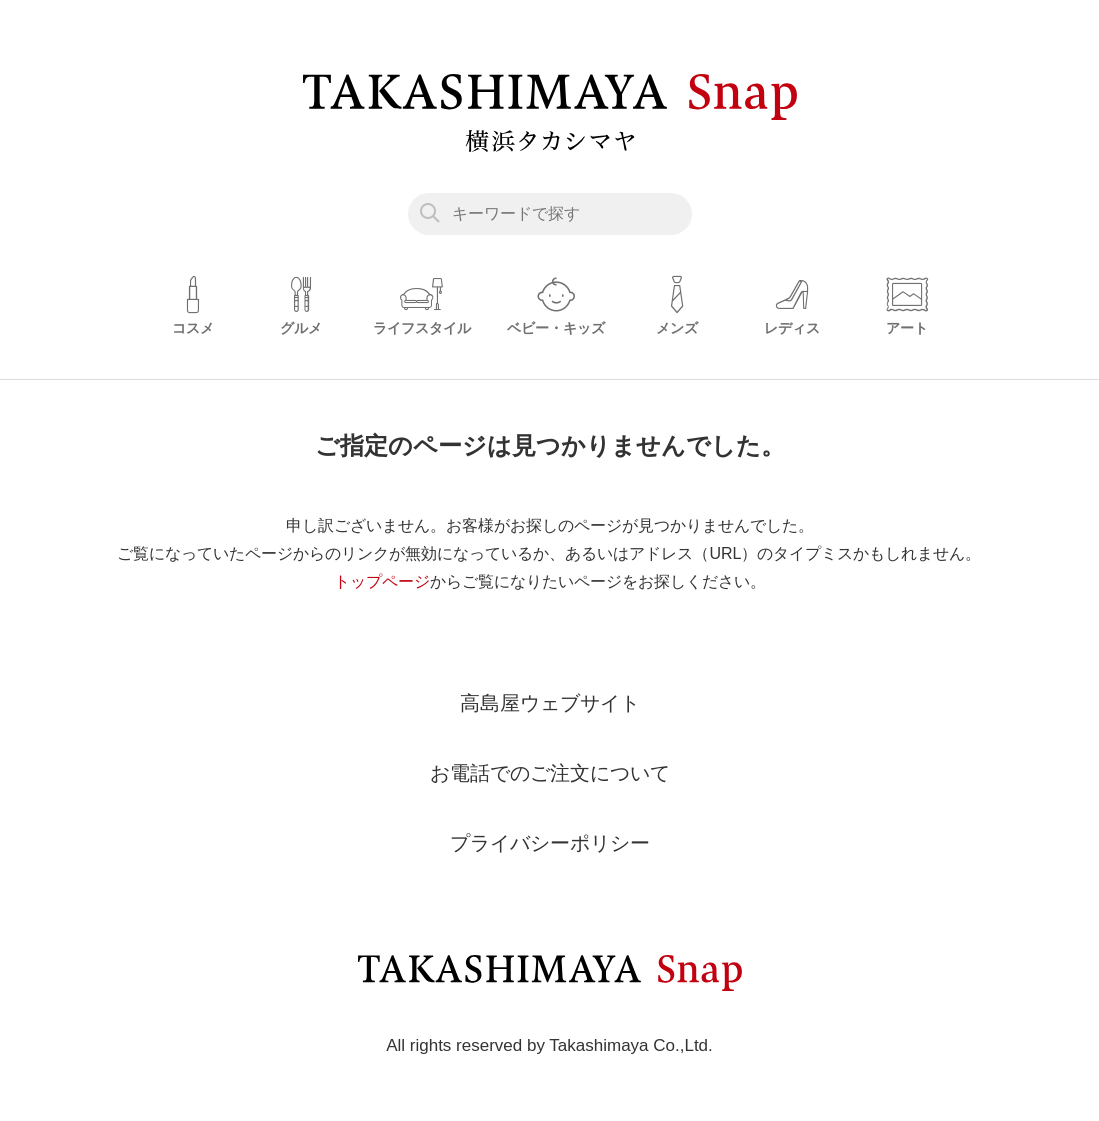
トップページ (382, 581)
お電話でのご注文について (550, 773)
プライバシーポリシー (550, 843)
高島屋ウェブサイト (550, 703)
